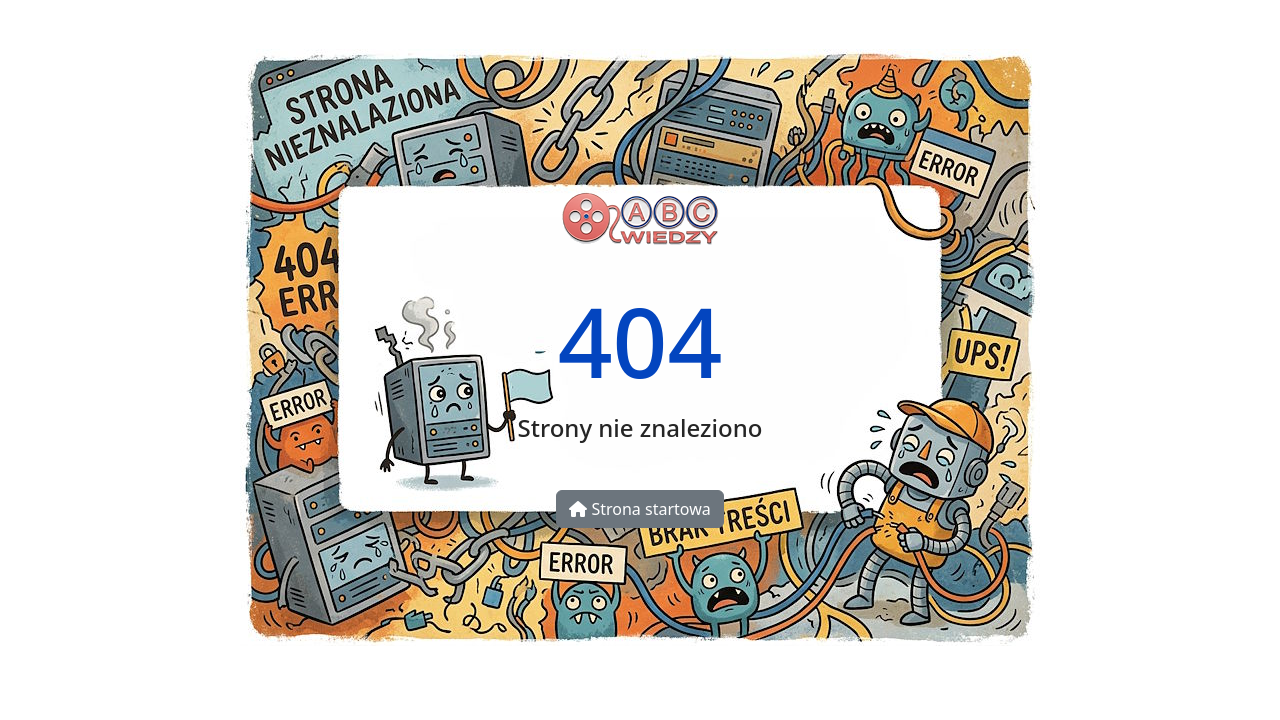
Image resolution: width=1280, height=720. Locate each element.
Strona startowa (639, 509)
